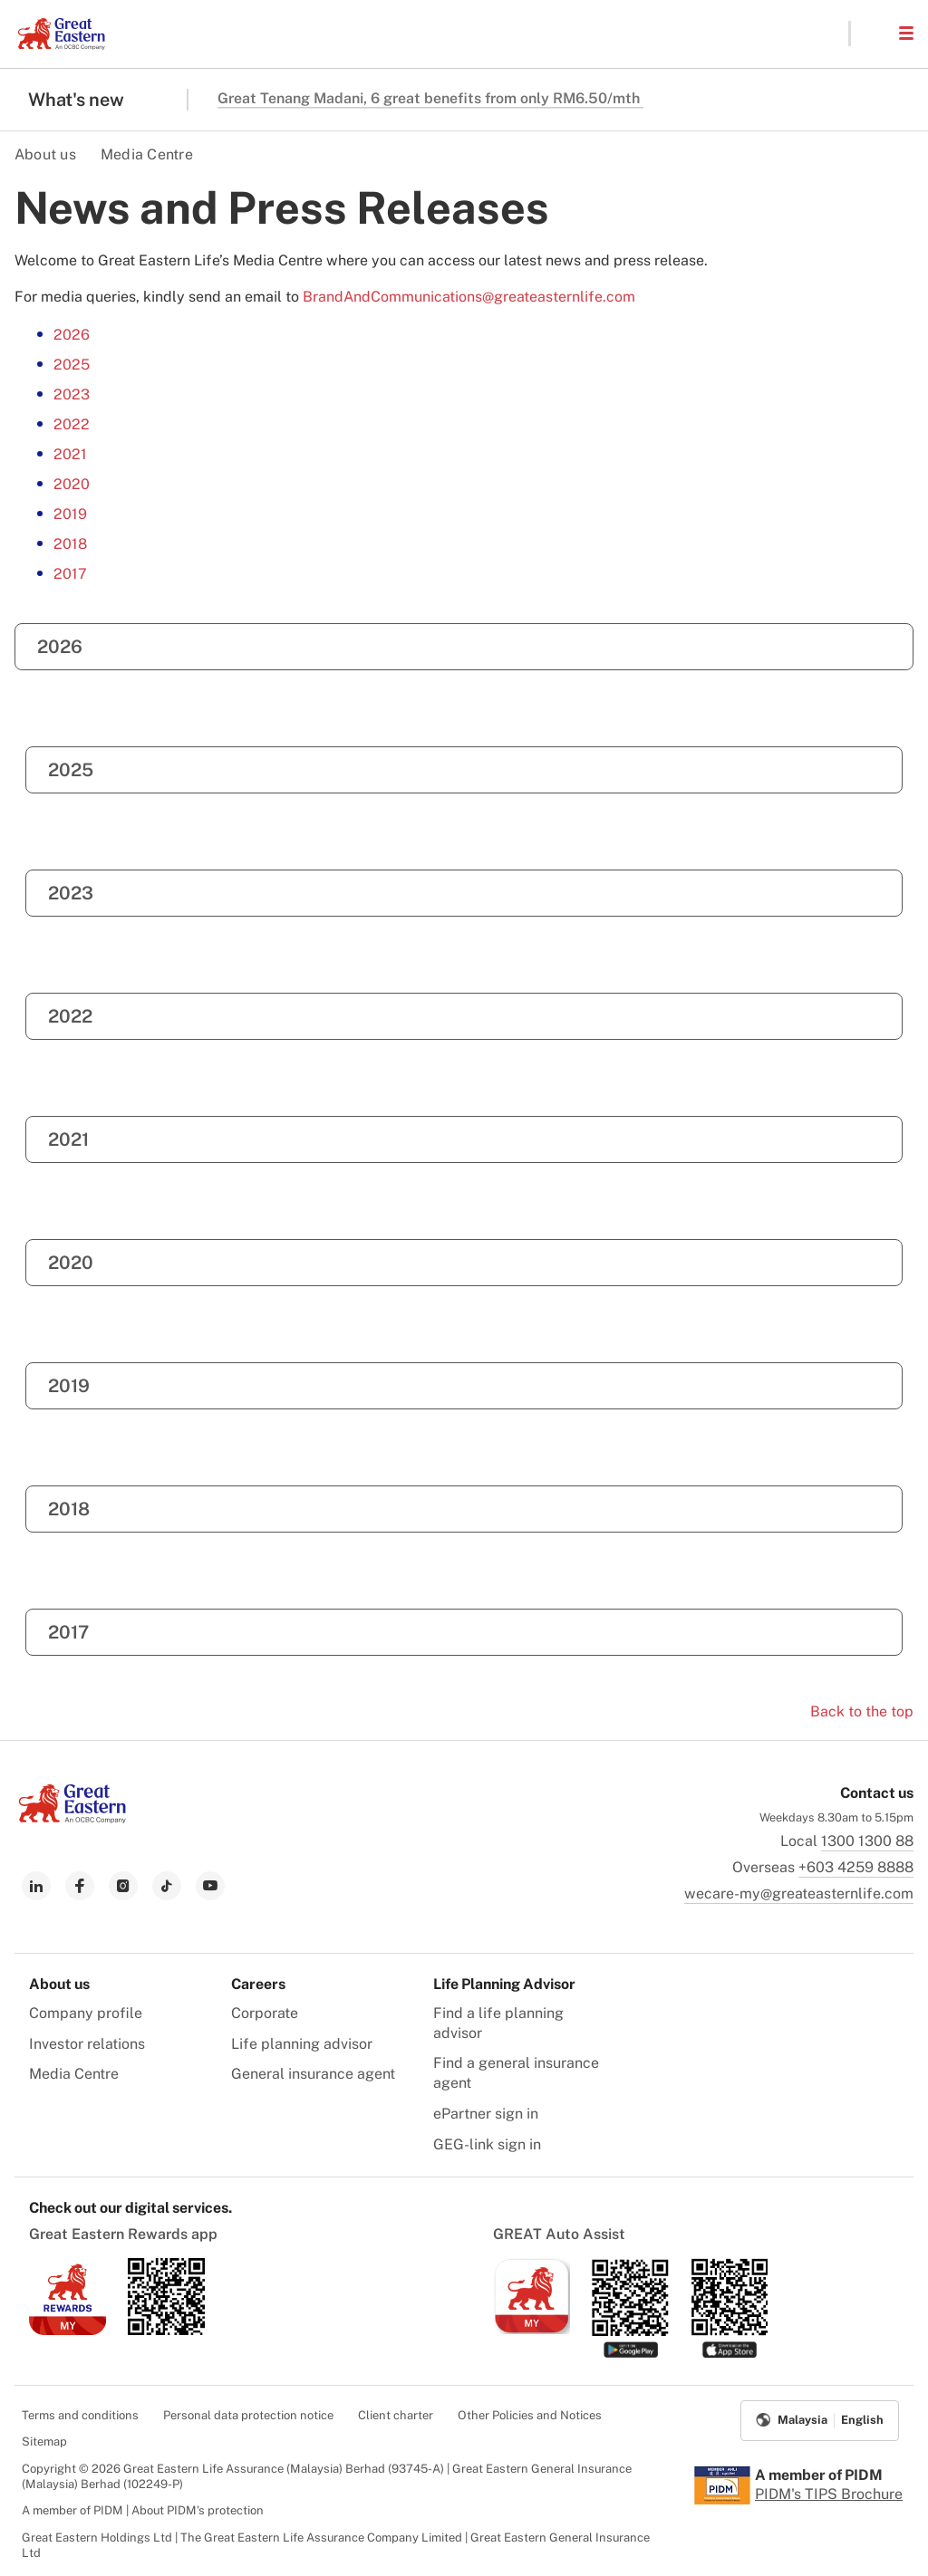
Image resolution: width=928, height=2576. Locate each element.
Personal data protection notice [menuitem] (248, 2415)
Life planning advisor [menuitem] (301, 2043)
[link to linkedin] (36, 1885)
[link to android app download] (166, 2330)
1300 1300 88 (867, 1841)
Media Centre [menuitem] (74, 2073)
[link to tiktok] (166, 1885)
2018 (70, 544)
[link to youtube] (210, 1885)
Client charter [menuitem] (395, 2415)
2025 (71, 364)
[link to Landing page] (72, 1818)
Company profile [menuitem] (85, 2013)
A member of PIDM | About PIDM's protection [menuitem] (143, 2510)
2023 (71, 394)
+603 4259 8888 (856, 1867)
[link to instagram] (123, 1885)
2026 (71, 334)
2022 (71, 424)
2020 (71, 484)
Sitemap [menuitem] (44, 2441)
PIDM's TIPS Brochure (829, 2494)
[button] (874, 33)
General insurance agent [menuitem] (313, 2073)
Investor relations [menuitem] (87, 2043)
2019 (70, 514)
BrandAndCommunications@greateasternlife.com (469, 296)
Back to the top (862, 1711)
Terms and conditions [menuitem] (80, 2415)
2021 (70, 454)
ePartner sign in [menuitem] (485, 2113)
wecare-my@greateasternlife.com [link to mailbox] (799, 1893)
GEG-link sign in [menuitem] (487, 2144)
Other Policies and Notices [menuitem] (530, 2415)
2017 (70, 573)
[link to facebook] (79, 1885)
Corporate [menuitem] (264, 2013)
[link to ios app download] (67, 2330)
